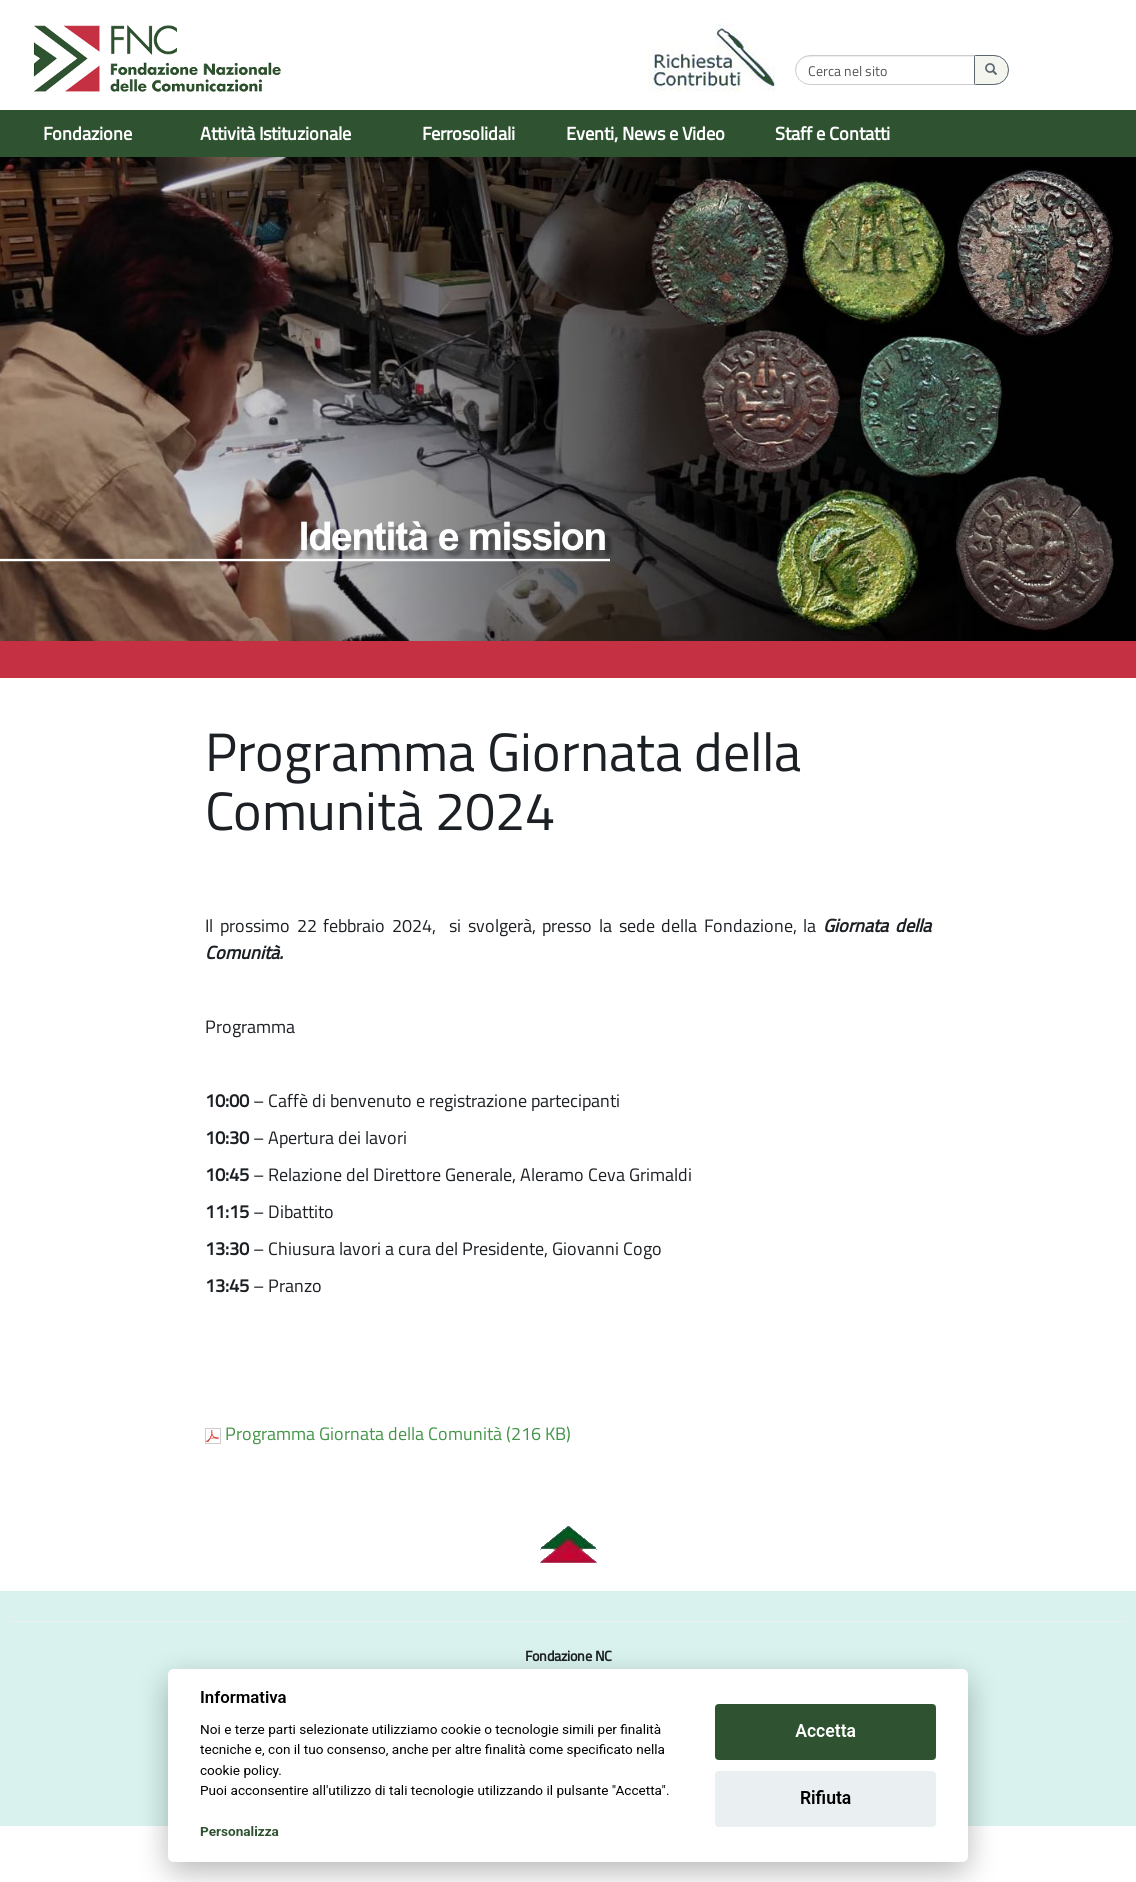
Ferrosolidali (468, 133)
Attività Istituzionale (275, 133)
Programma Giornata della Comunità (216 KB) (388, 1489)
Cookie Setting (646, 1862)
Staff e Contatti (832, 133)
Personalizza (239, 1831)
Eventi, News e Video (645, 133)
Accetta (825, 1731)
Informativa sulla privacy (520, 1862)
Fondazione (87, 133)
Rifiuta (825, 1798)
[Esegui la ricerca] (1086, 70)
